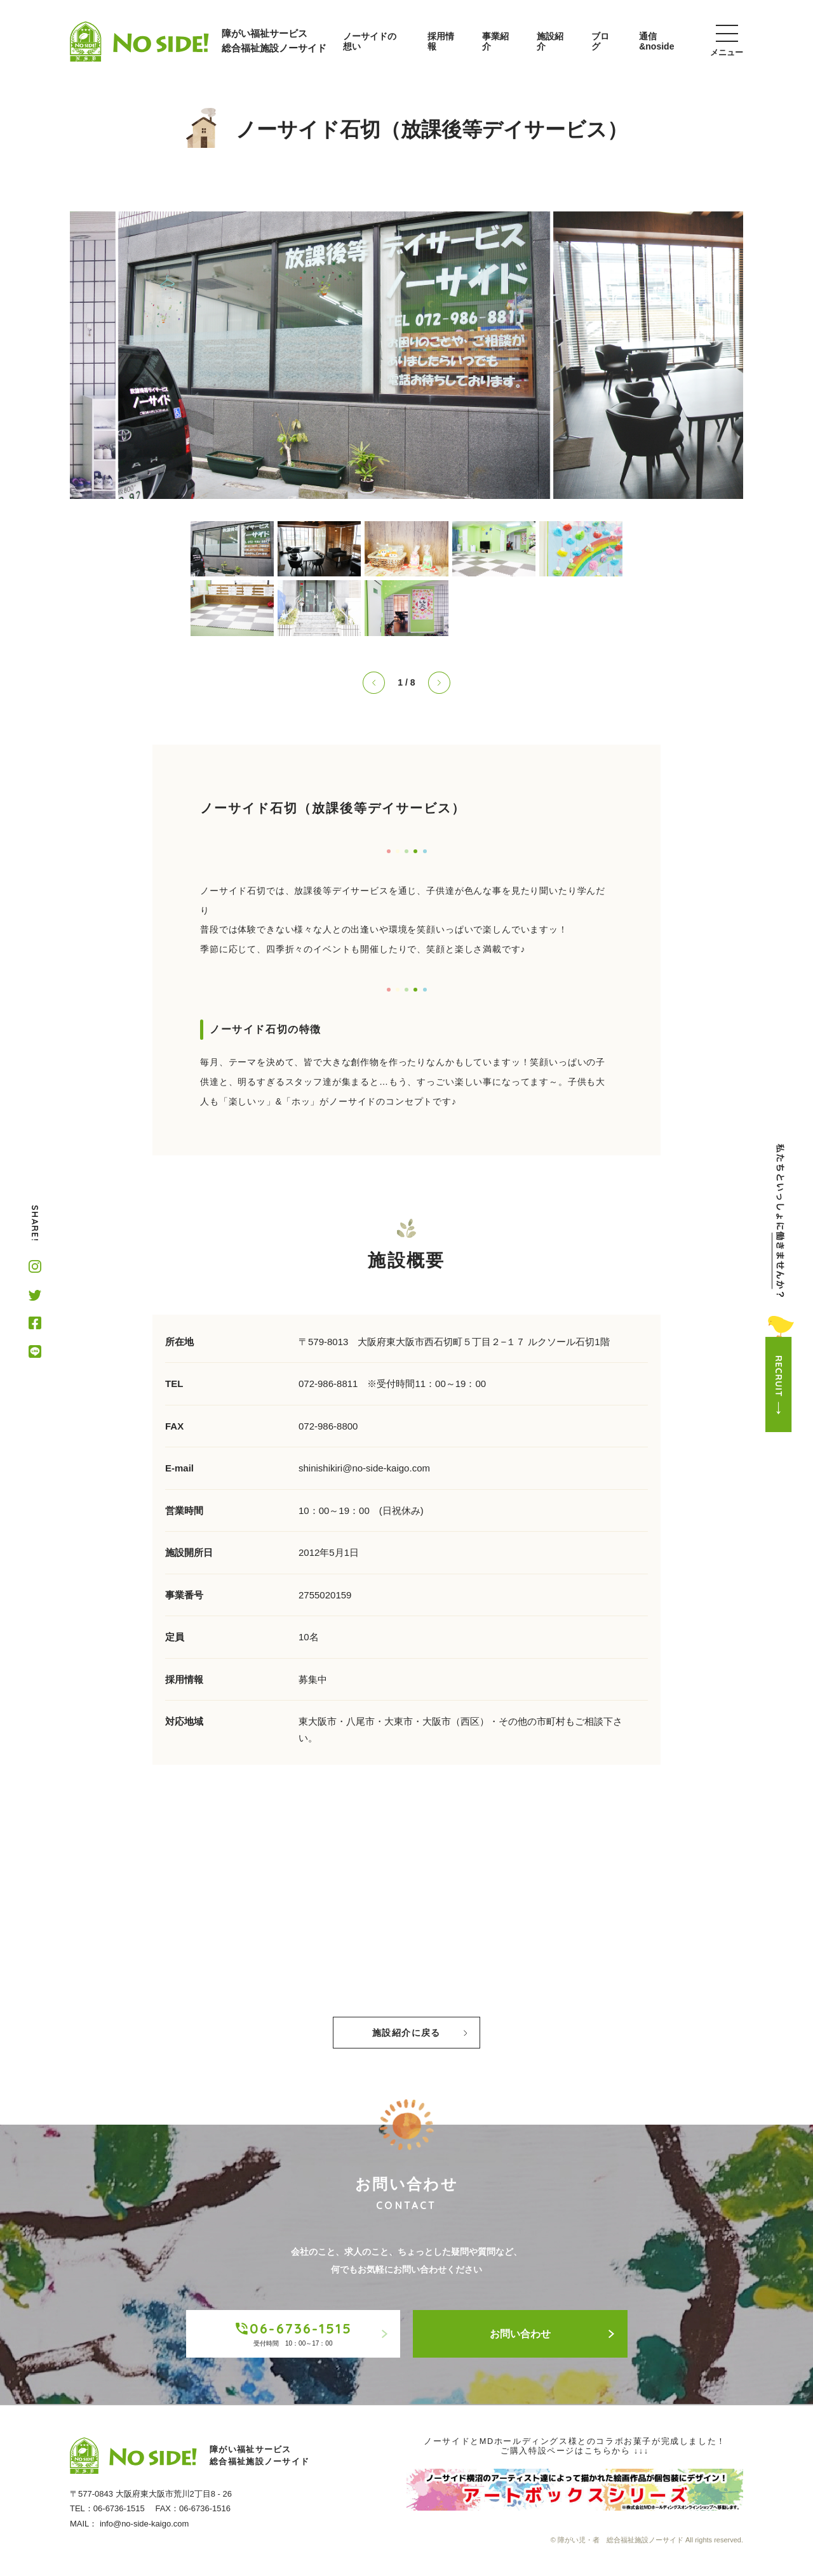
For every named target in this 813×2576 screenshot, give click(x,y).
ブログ (600, 41)
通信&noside (656, 41)
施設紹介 (550, 41)
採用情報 (440, 41)
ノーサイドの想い (369, 41)
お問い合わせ (552, 2333)
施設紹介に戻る (419, 2033)
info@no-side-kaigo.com (144, 2523)
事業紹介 (495, 41)
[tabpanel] (406, 355)
